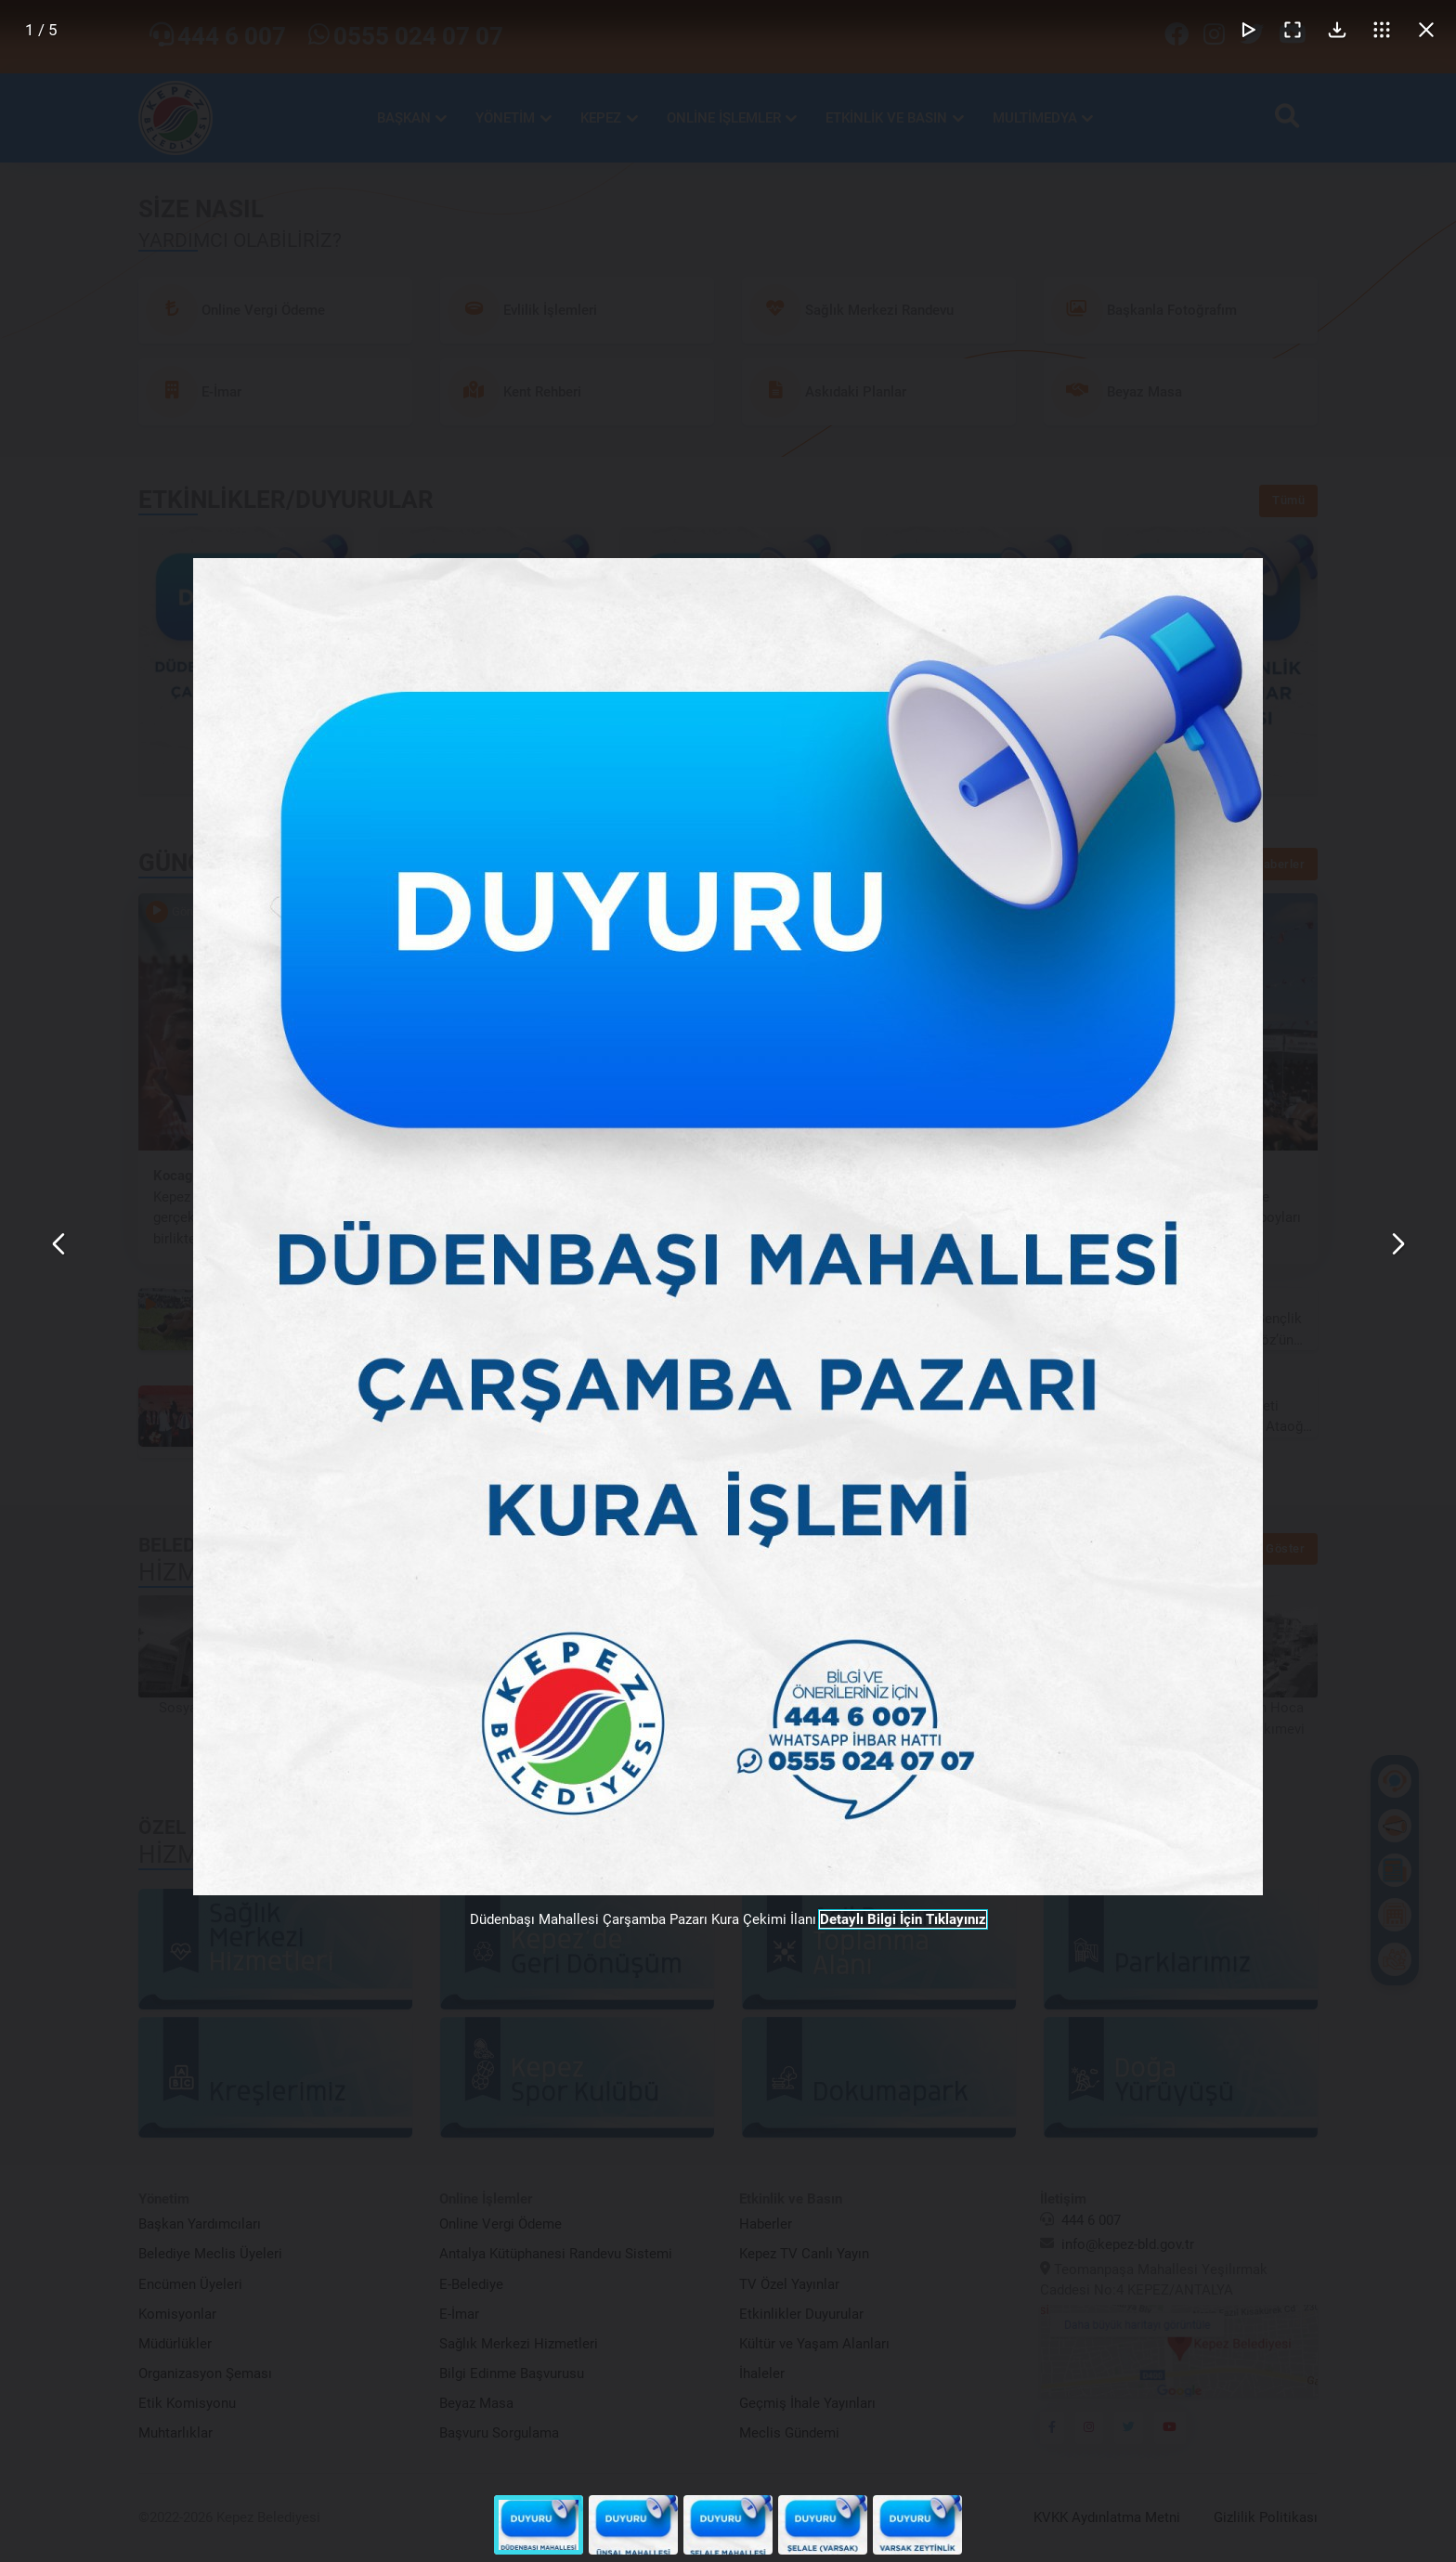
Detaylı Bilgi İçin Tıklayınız (903, 1919)
